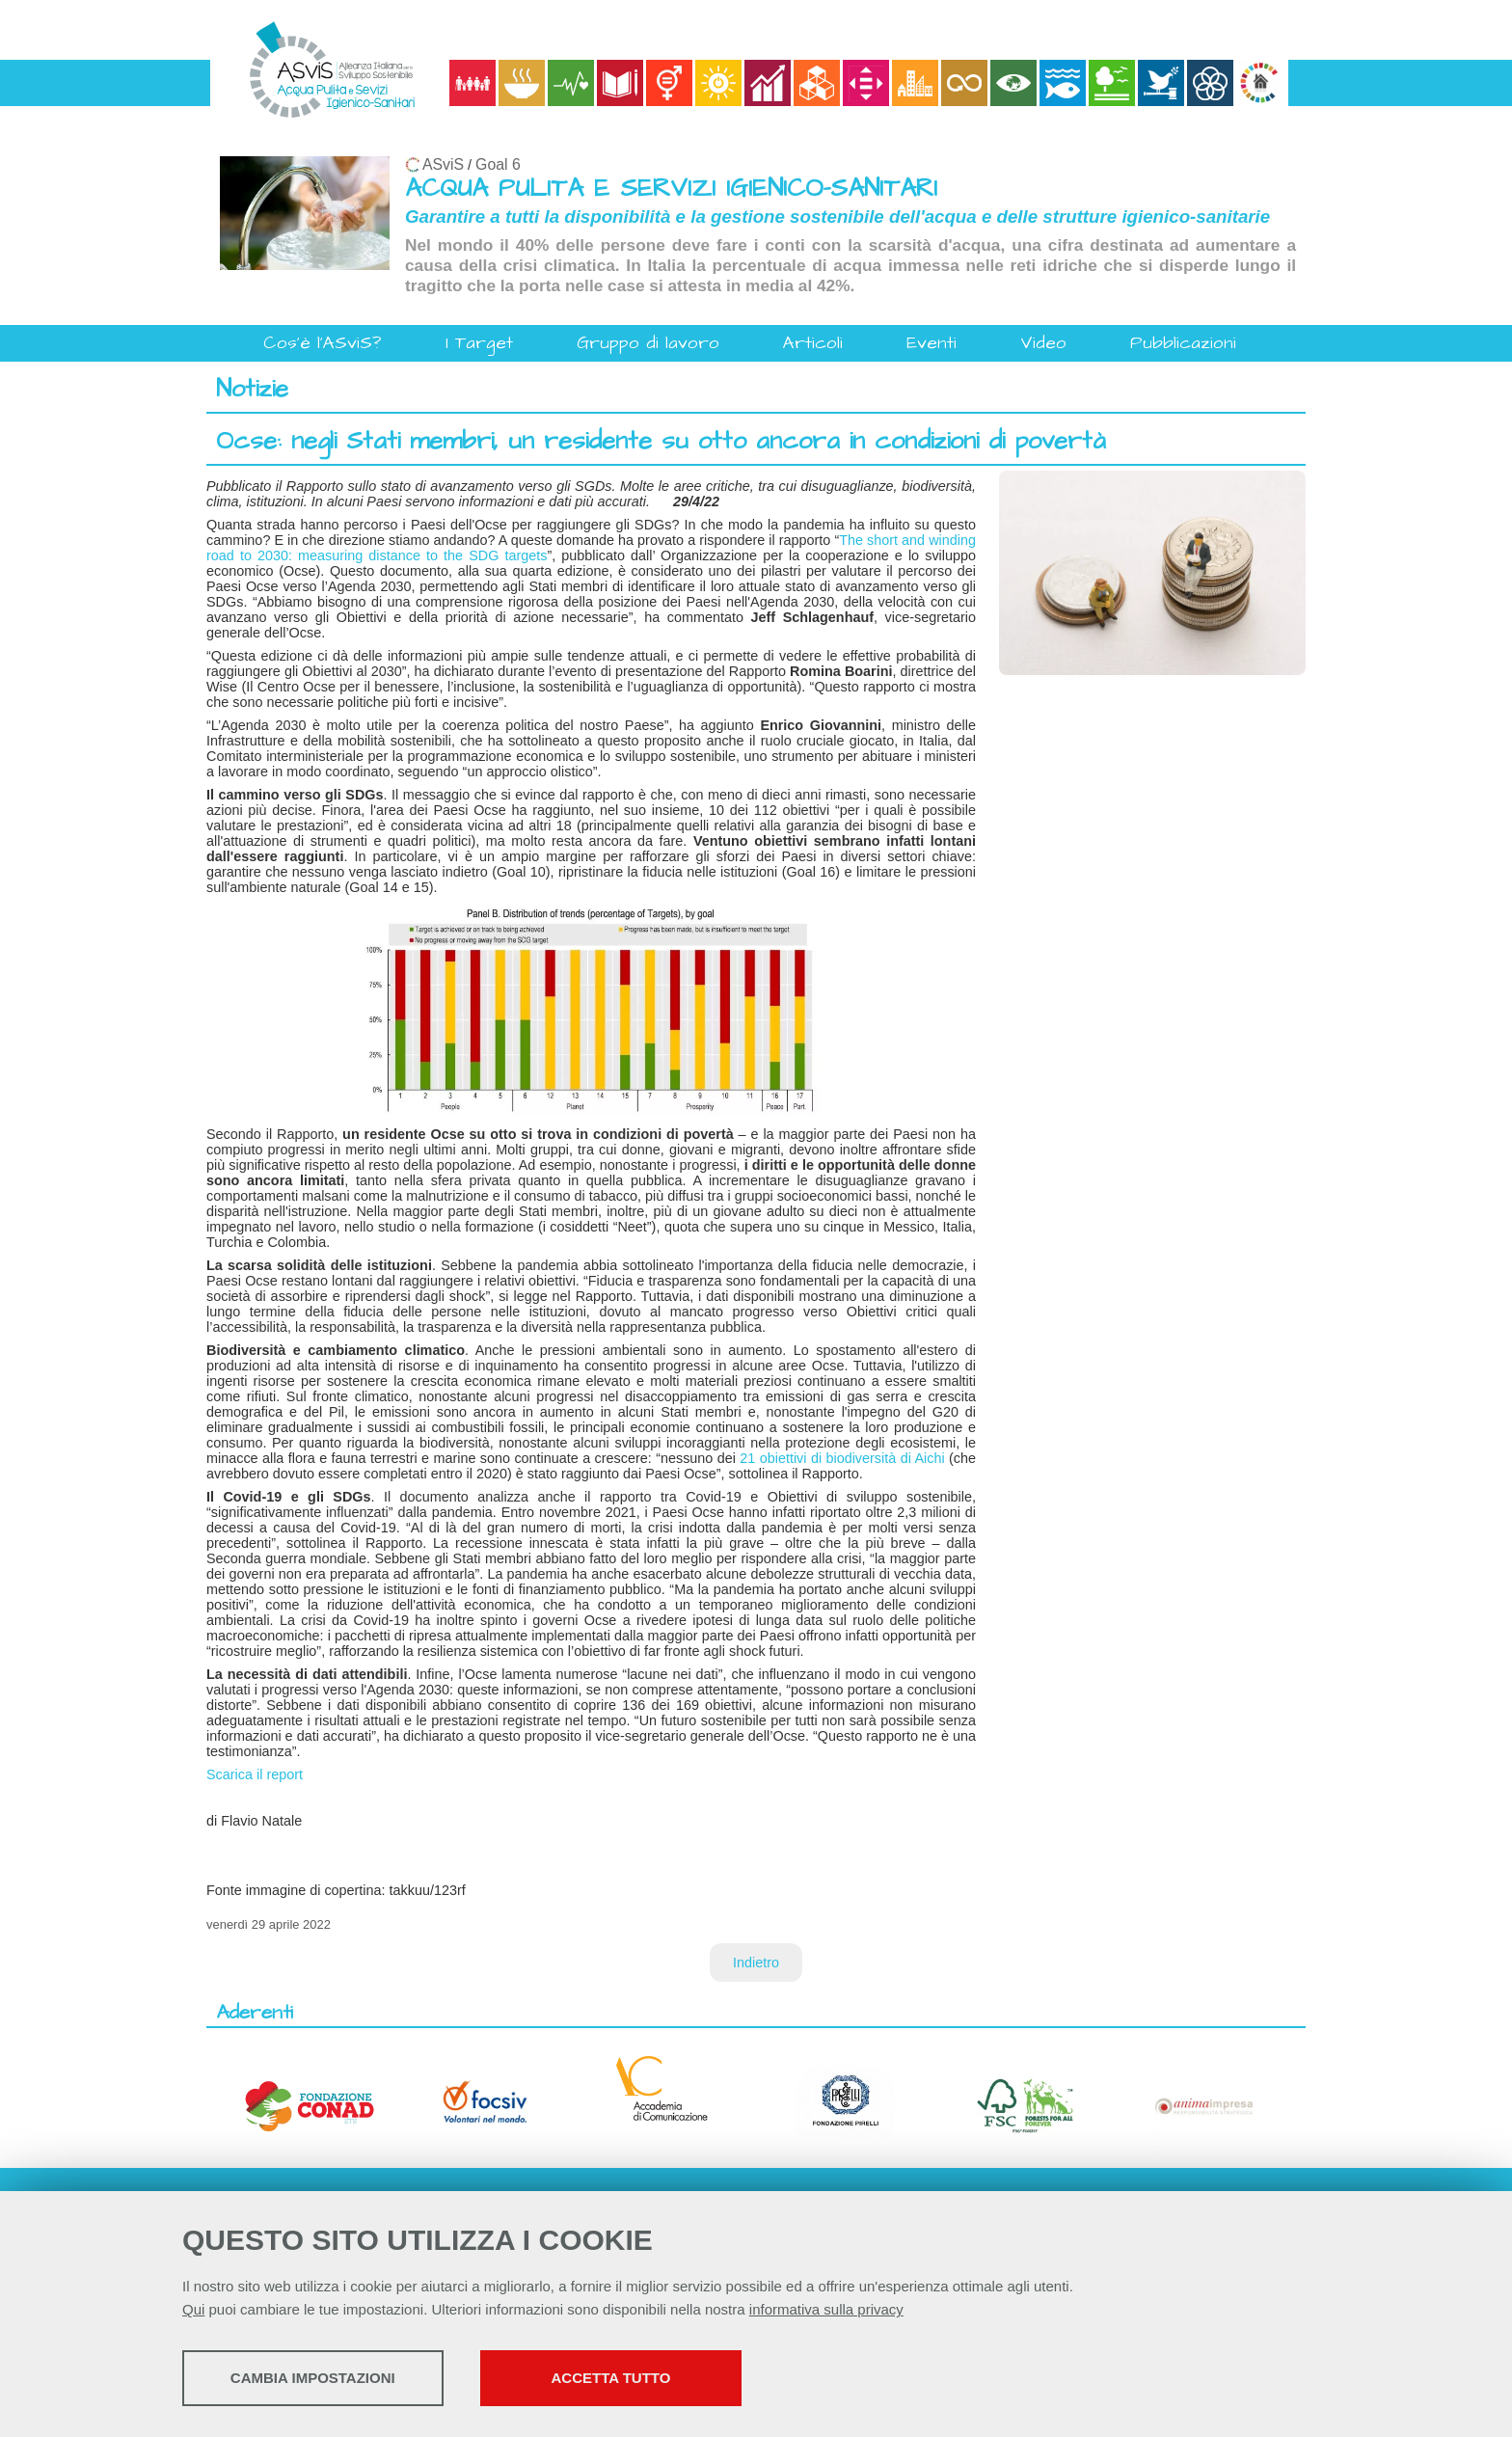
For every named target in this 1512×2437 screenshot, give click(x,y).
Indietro (756, 1962)
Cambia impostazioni (334, 2379)
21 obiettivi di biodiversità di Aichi (842, 1458)
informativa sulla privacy (826, 2311)
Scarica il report (254, 1774)
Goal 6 (498, 164)
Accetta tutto (682, 2379)
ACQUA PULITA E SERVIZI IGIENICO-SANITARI (671, 188)
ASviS (443, 164)
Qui (193, 2311)
